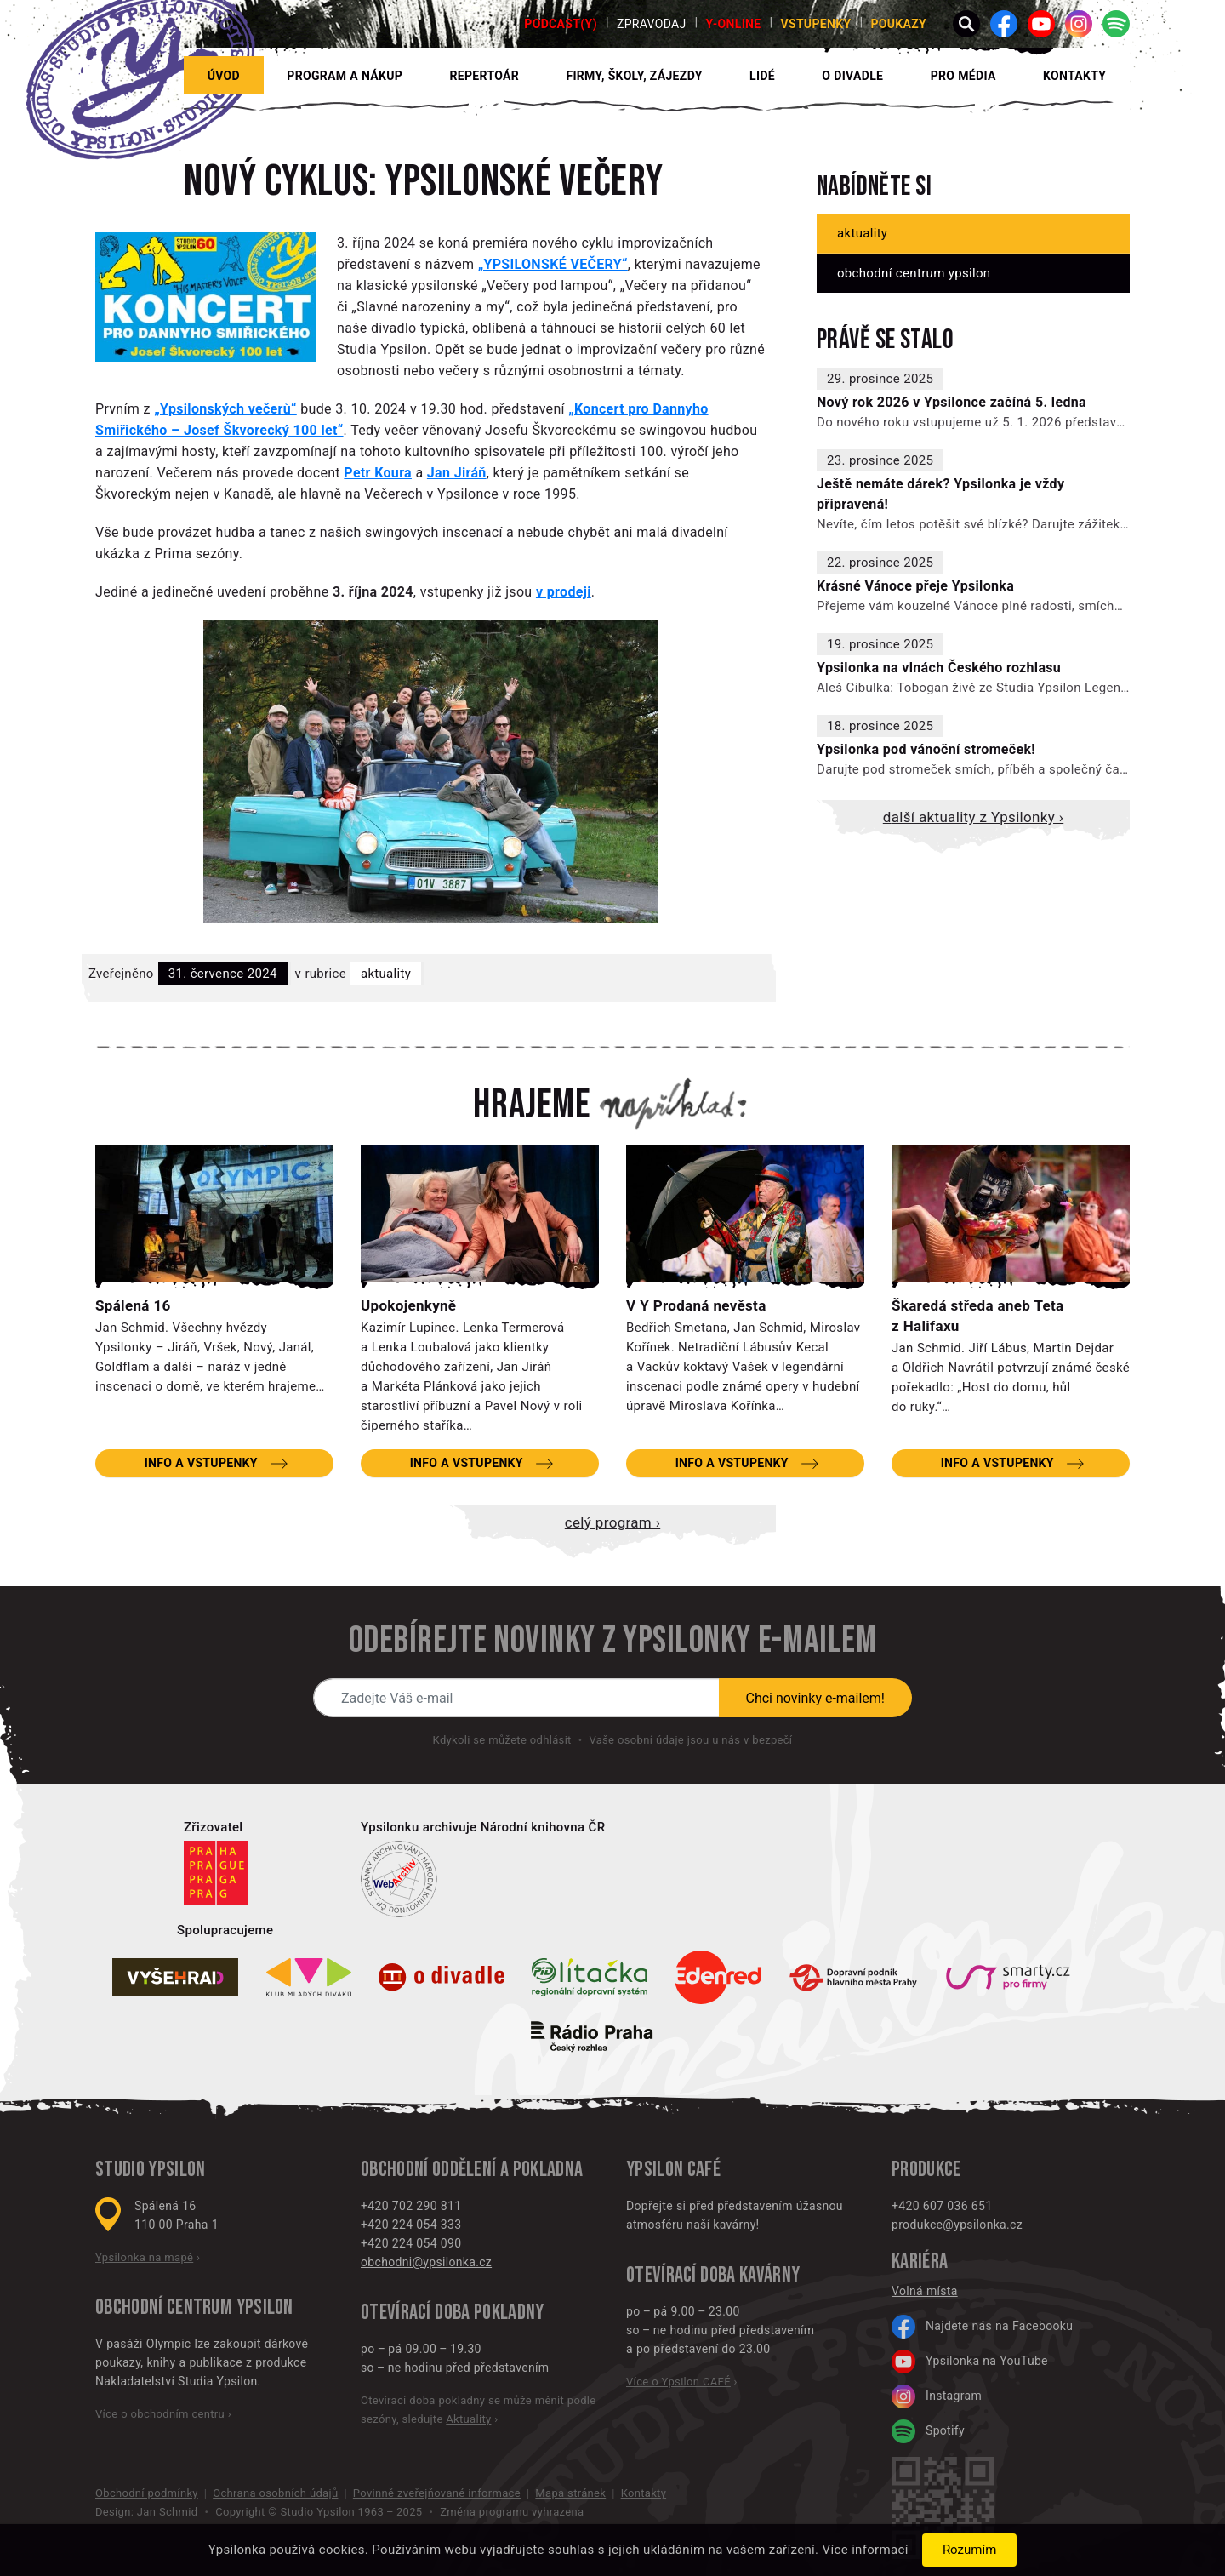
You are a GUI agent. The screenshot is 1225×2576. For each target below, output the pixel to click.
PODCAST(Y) (560, 24)
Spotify (928, 2431)
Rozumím (969, 2549)
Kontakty (1074, 76)
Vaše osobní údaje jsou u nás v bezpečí (690, 1740)
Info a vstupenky (201, 1463)
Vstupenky (815, 24)
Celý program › (612, 1522)
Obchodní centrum (163, 2307)
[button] (966, 23)
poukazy (898, 24)
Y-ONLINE (733, 24)
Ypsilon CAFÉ (673, 2169)
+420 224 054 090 (411, 2243)
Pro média (963, 76)
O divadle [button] (852, 76)
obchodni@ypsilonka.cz (426, 2262)
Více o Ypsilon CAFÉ (678, 2381)
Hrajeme (531, 1105)
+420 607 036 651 (942, 2206)
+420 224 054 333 (411, 2224)
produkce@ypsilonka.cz (957, 2224)
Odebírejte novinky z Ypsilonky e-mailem (612, 1640)
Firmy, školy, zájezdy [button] (634, 76)
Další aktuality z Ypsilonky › (973, 816)
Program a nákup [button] (344, 76)
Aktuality (386, 973)
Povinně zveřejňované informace (437, 2493)
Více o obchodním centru (160, 2414)
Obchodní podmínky (146, 2493)
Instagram (937, 2396)
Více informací (866, 2550)
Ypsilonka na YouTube (970, 2361)
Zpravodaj (652, 24)
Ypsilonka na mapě (144, 2257)
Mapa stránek (570, 2493)
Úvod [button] (224, 76)
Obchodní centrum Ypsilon (913, 273)
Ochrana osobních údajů (275, 2493)
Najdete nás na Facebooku (982, 2327)
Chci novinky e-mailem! (816, 1698)
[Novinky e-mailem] (516, 1697)
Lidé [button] (762, 76)
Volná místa (925, 2291)
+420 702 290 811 (411, 2206)
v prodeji (563, 592)
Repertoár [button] (485, 76)
